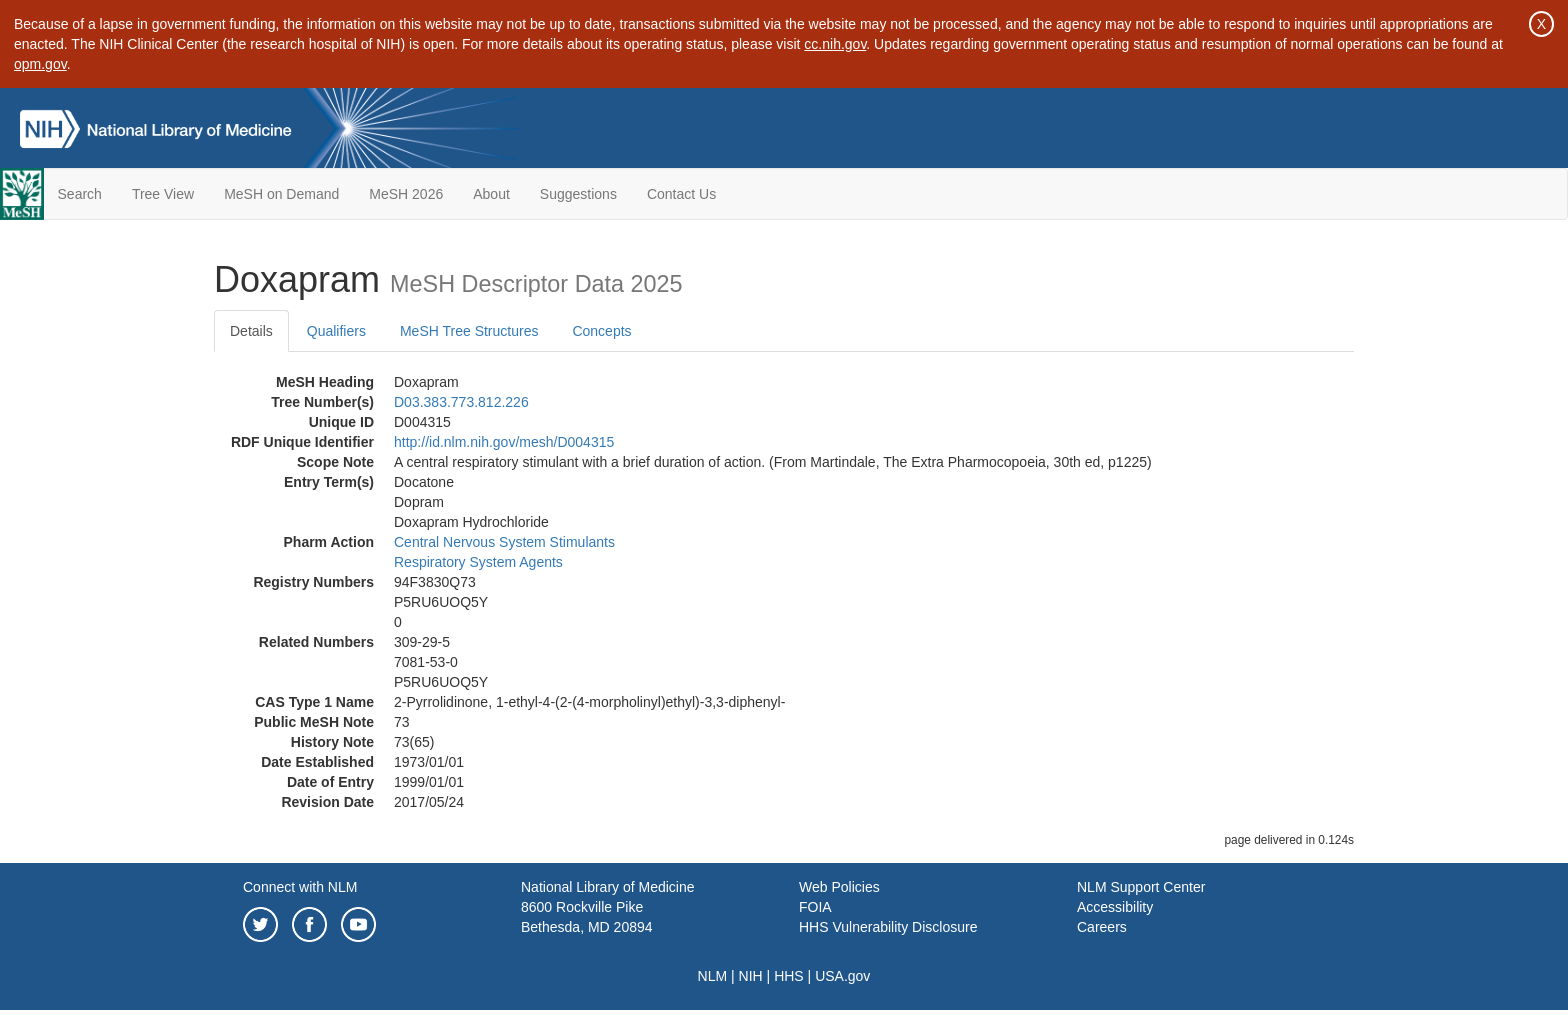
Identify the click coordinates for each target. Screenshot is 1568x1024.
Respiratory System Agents (478, 562)
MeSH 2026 (406, 194)
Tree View (163, 194)
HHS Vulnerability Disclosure (888, 927)
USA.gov (842, 976)
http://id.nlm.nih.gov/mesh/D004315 (504, 442)
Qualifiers (336, 331)
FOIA (815, 907)
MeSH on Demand (281, 194)
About (491, 194)
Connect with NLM (300, 887)
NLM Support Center (1141, 887)
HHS (789, 976)
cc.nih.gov (835, 44)
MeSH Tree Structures (469, 331)
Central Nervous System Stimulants (504, 542)
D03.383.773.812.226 (461, 402)
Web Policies (839, 887)
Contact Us (681, 194)
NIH (751, 976)
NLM (713, 976)
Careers (1102, 927)
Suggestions (578, 194)
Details (251, 331)
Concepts (601, 331)
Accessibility (1115, 907)
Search (80, 194)
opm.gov (40, 64)
